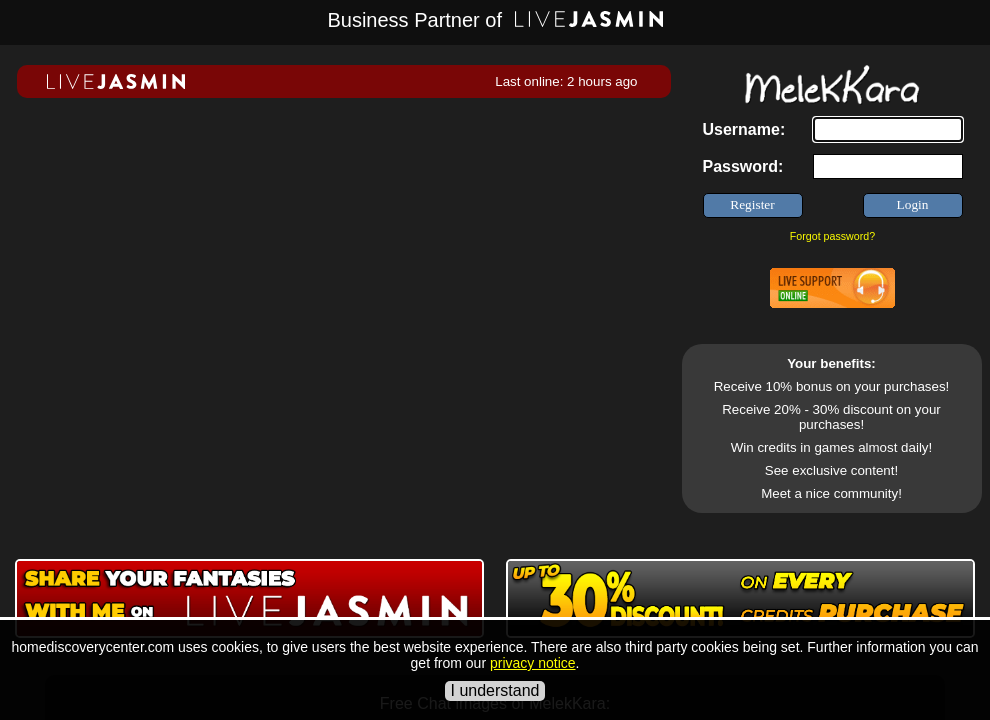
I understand (495, 690)
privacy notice (533, 663)
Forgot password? (832, 236)
